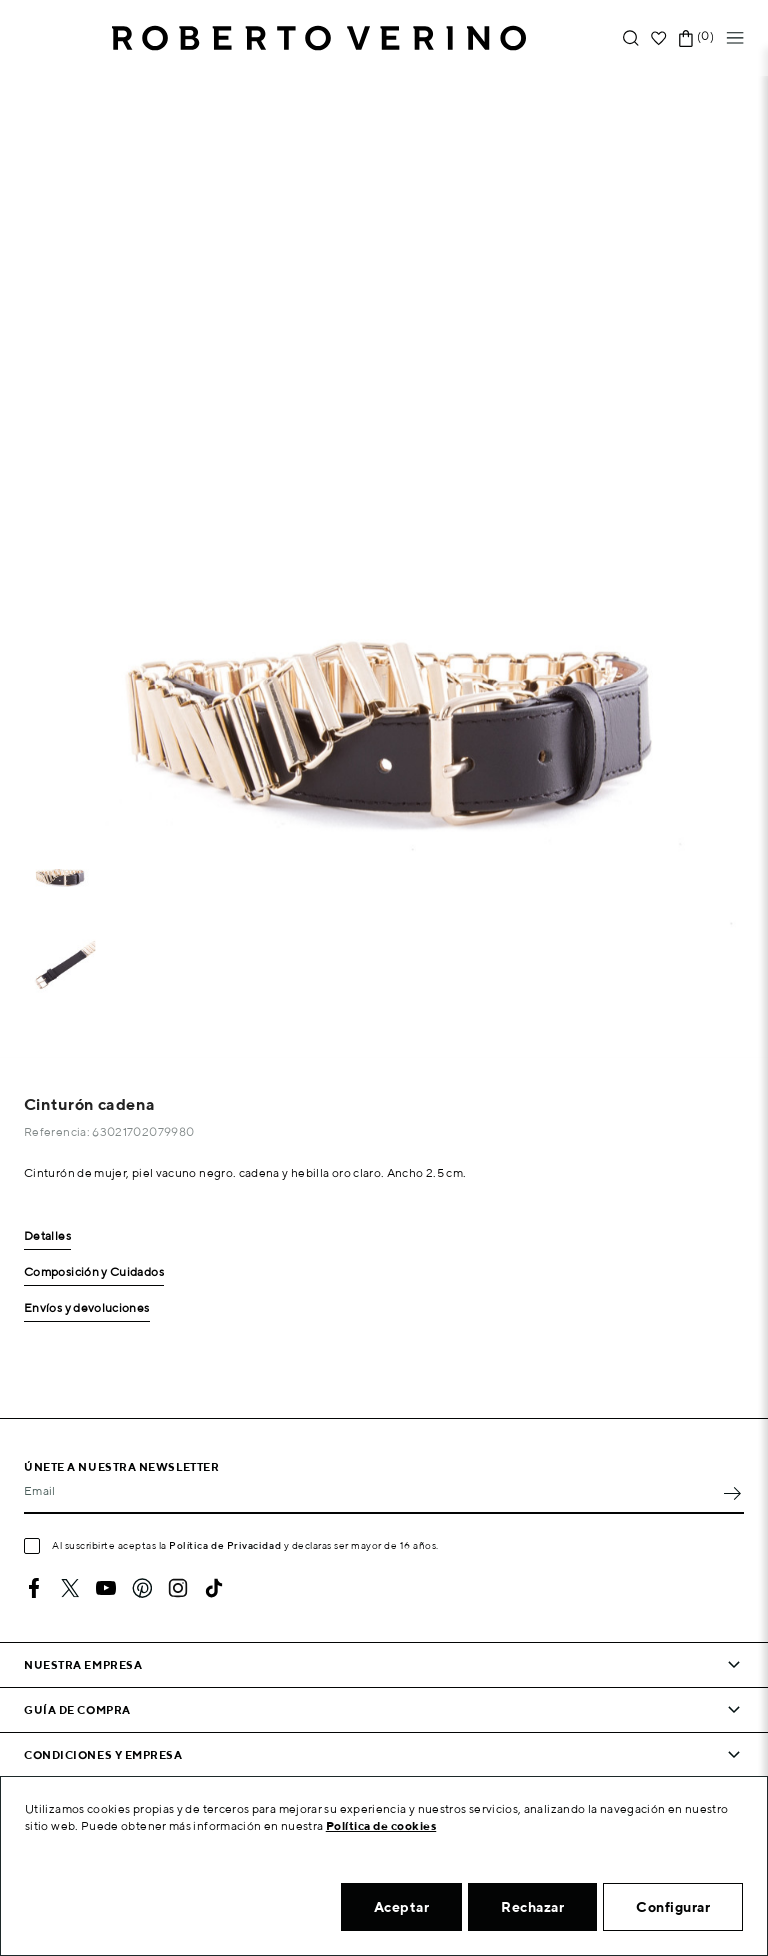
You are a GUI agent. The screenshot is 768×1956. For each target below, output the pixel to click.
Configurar (673, 1907)
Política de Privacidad (225, 1545)
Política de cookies (381, 1825)
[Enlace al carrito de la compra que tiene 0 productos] (686, 38)
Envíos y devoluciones (87, 1308)
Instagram (178, 1588)
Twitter (70, 1588)
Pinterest (142, 1588)
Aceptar (402, 1907)
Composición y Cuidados (94, 1272)
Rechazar (532, 1907)
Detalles (47, 1236)
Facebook (34, 1588)
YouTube (106, 1588)
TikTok (214, 1588)
